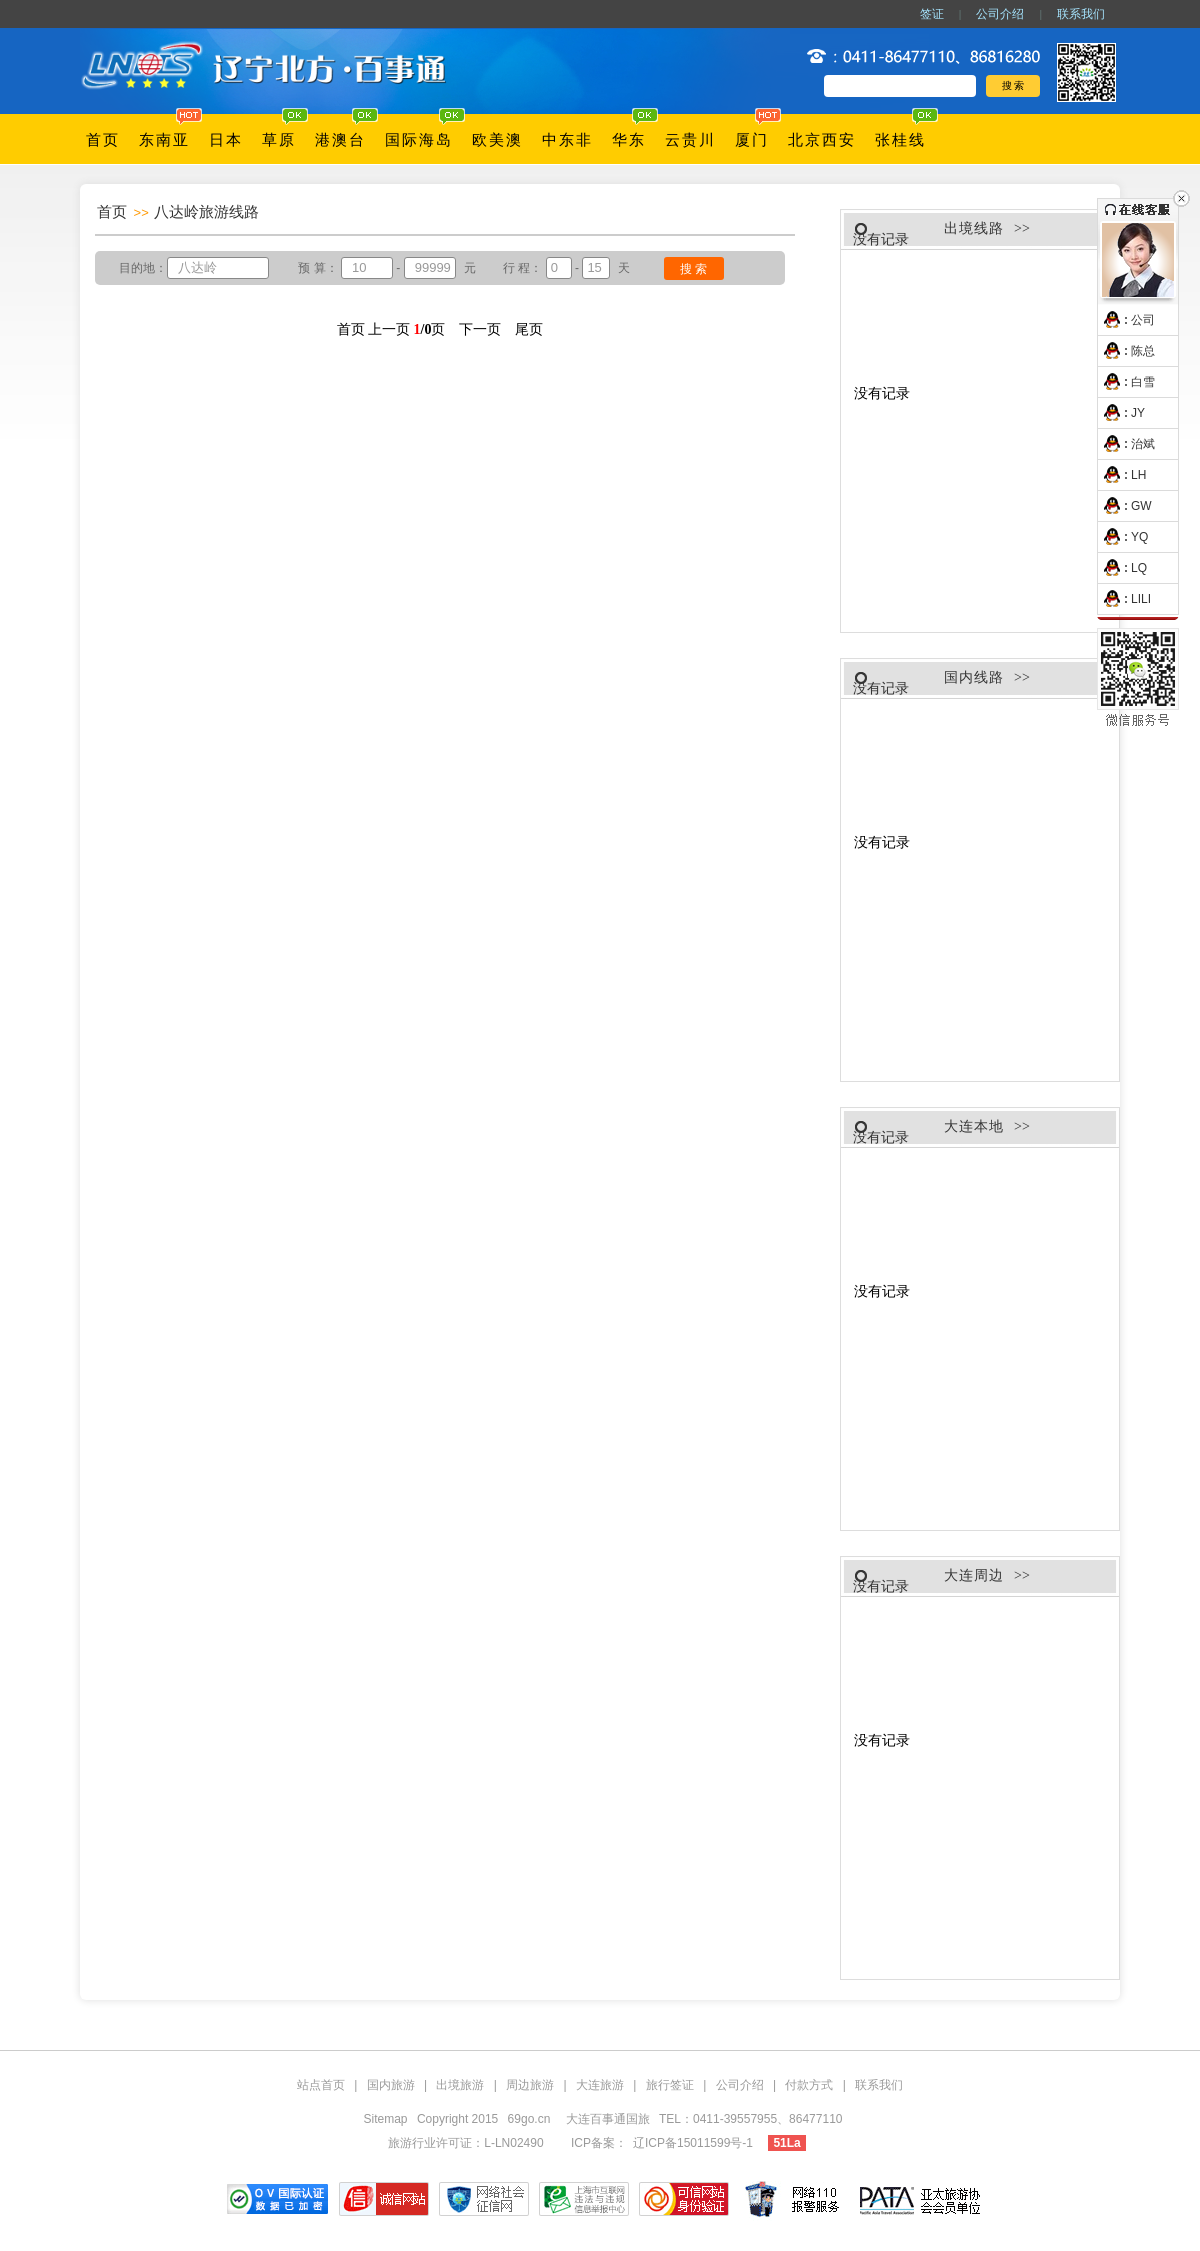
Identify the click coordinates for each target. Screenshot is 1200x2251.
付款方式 (809, 2085)
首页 (103, 140)
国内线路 (974, 677)
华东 (629, 140)
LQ (1122, 568)
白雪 (1126, 382)
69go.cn (529, 2119)
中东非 (567, 140)
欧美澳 (497, 140)
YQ (1123, 537)
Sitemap (386, 2119)
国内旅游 (391, 2085)
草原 (279, 140)
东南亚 (164, 140)
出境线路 (974, 228)
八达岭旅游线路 (206, 211)
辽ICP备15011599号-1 (693, 2143)
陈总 (1126, 351)
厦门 (752, 140)
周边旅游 (530, 2085)
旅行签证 (670, 2085)
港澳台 (340, 140)
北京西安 (822, 140)
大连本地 (974, 1126)
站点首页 (321, 2085)
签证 (932, 14)
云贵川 (690, 140)
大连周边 (974, 1575)
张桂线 (900, 140)
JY (1121, 413)
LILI (1124, 599)
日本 (226, 140)
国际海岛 (419, 140)
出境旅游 (460, 2085)
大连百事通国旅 (609, 2119)
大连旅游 (600, 2085)
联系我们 (1081, 14)
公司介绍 (1000, 14)
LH (1122, 475)
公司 (1126, 320)
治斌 (1126, 444)
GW (1125, 506)
